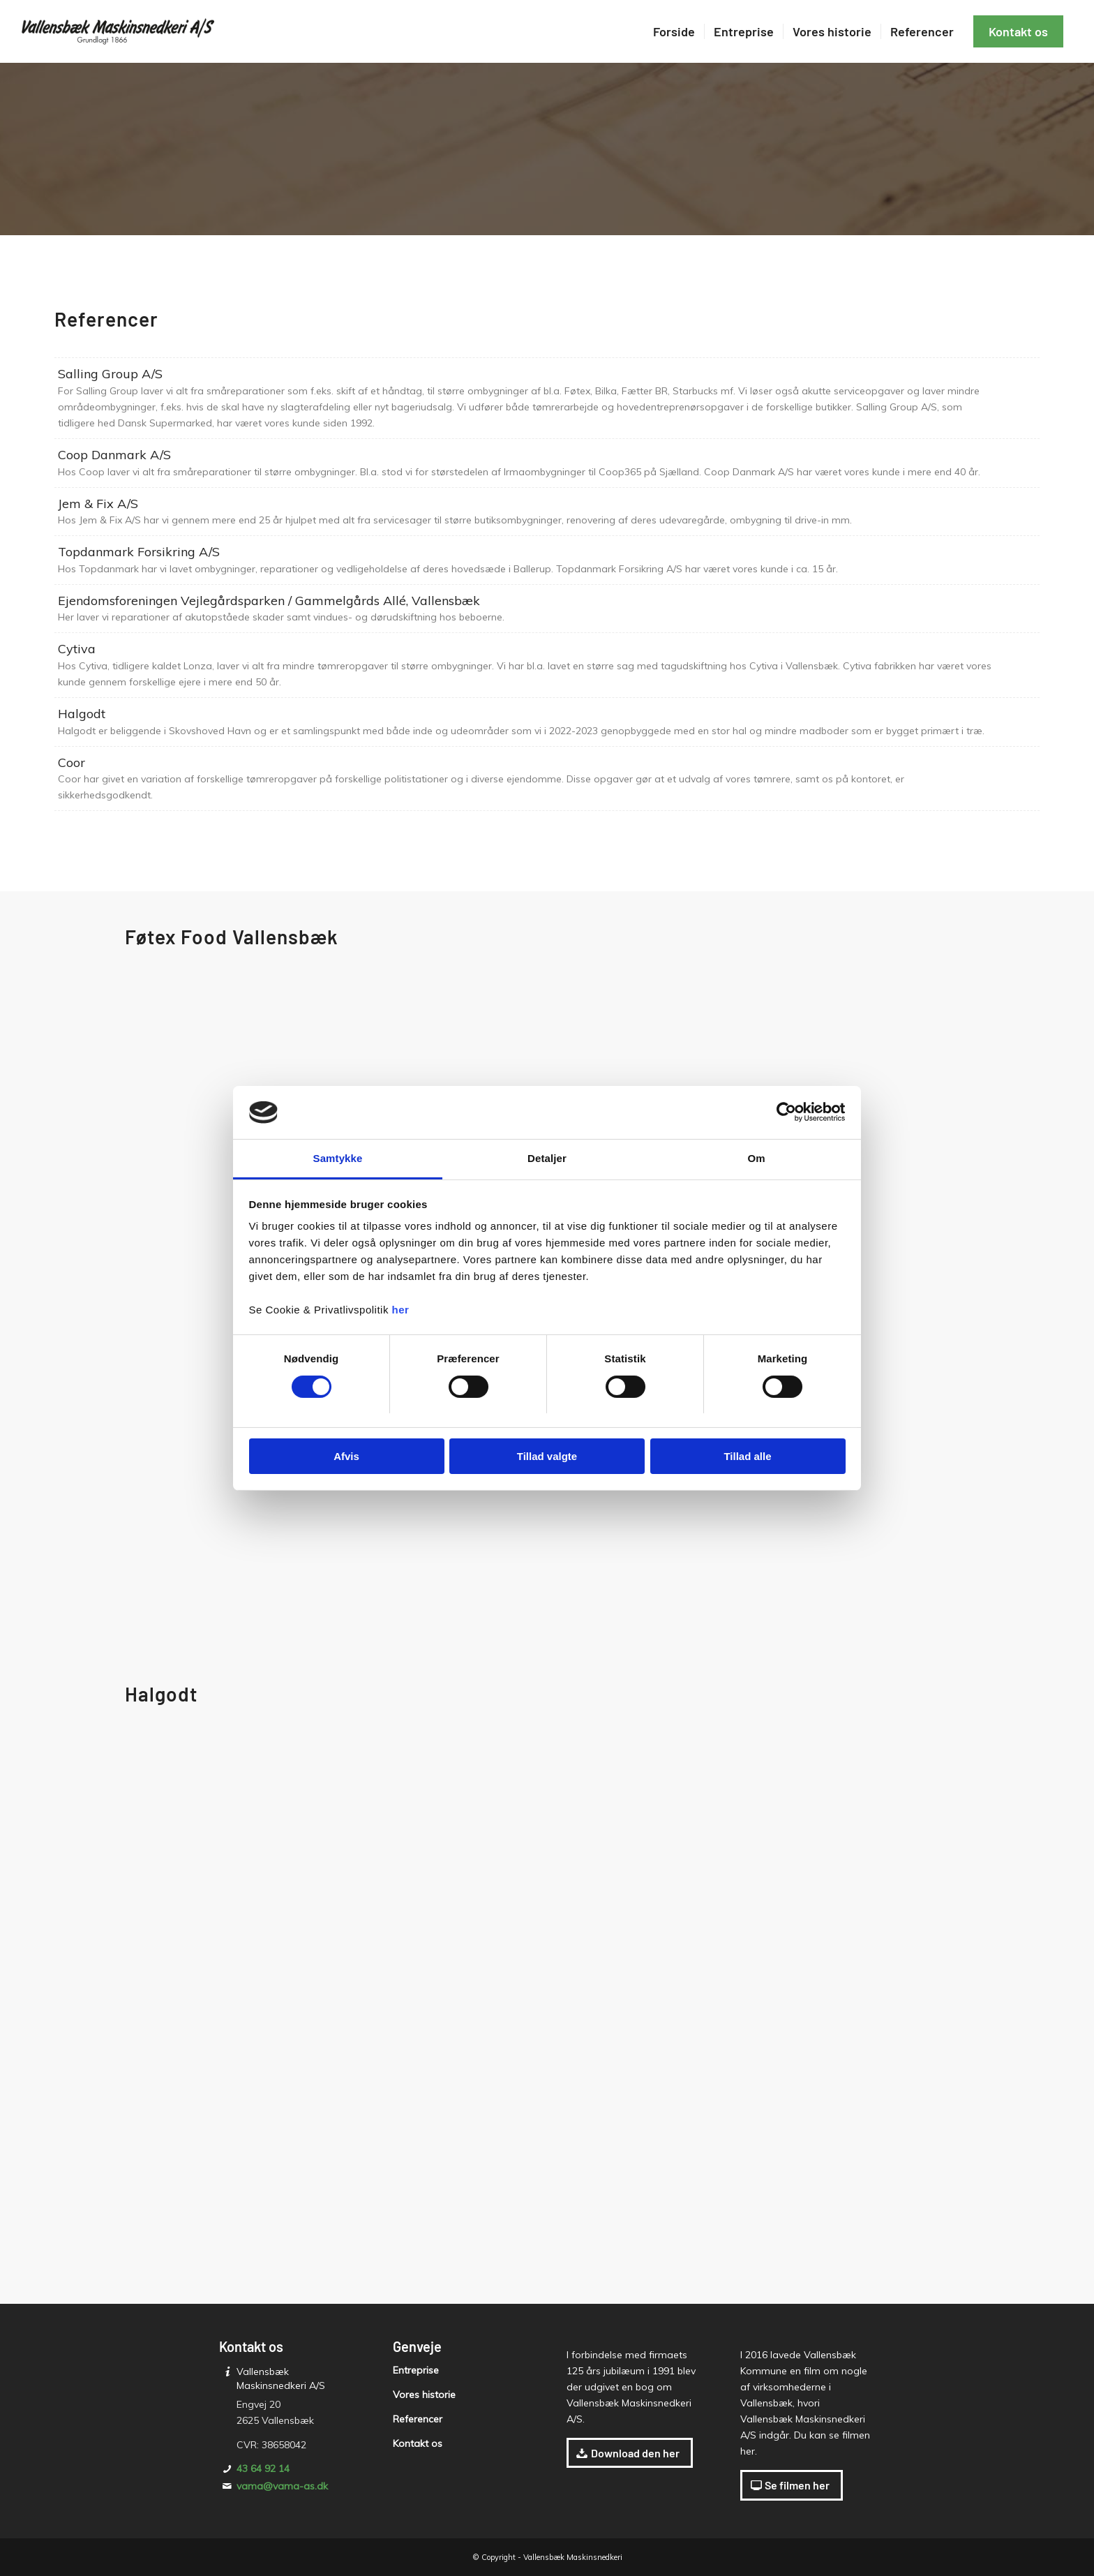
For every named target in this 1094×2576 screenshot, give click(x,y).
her (401, 1310)
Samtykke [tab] (338, 1158)
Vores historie (424, 2394)
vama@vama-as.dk (282, 2486)
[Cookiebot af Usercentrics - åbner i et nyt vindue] (785, 1112)
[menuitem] (674, 31)
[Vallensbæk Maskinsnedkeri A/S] (121, 31)
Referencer (417, 2419)
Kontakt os (417, 2443)
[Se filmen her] (791, 2485)
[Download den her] (630, 2453)
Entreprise (416, 2370)
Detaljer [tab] (547, 1158)
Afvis (346, 1456)
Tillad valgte (547, 1456)
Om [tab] (756, 1158)
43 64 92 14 (263, 2468)
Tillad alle (747, 1456)
